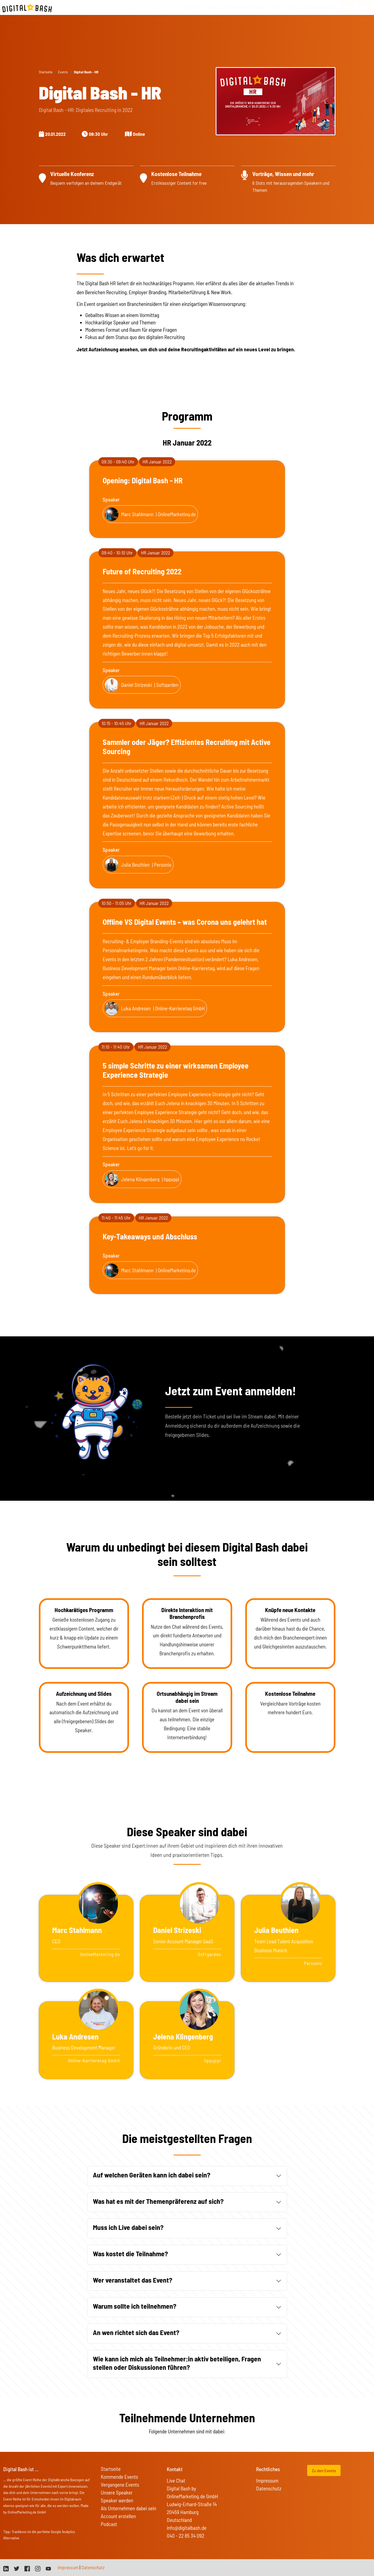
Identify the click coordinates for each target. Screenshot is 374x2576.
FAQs (293, 7)
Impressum (267, 2480)
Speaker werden (117, 2500)
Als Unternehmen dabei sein (128, 2508)
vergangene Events (245, 7)
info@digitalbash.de (186, 2528)
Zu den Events (324, 2470)
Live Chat (176, 2480)
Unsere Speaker (117, 2492)
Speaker (277, 7)
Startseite (193, 7)
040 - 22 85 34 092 (185, 2536)
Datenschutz (268, 2488)
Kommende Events (119, 2477)
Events (215, 7)
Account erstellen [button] (118, 2516)
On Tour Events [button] (317, 7)
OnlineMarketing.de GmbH (27, 2512)
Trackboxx (19, 2531)
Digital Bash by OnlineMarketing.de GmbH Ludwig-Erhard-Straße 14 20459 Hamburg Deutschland (192, 2504)
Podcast (109, 2524)
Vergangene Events (120, 2484)
